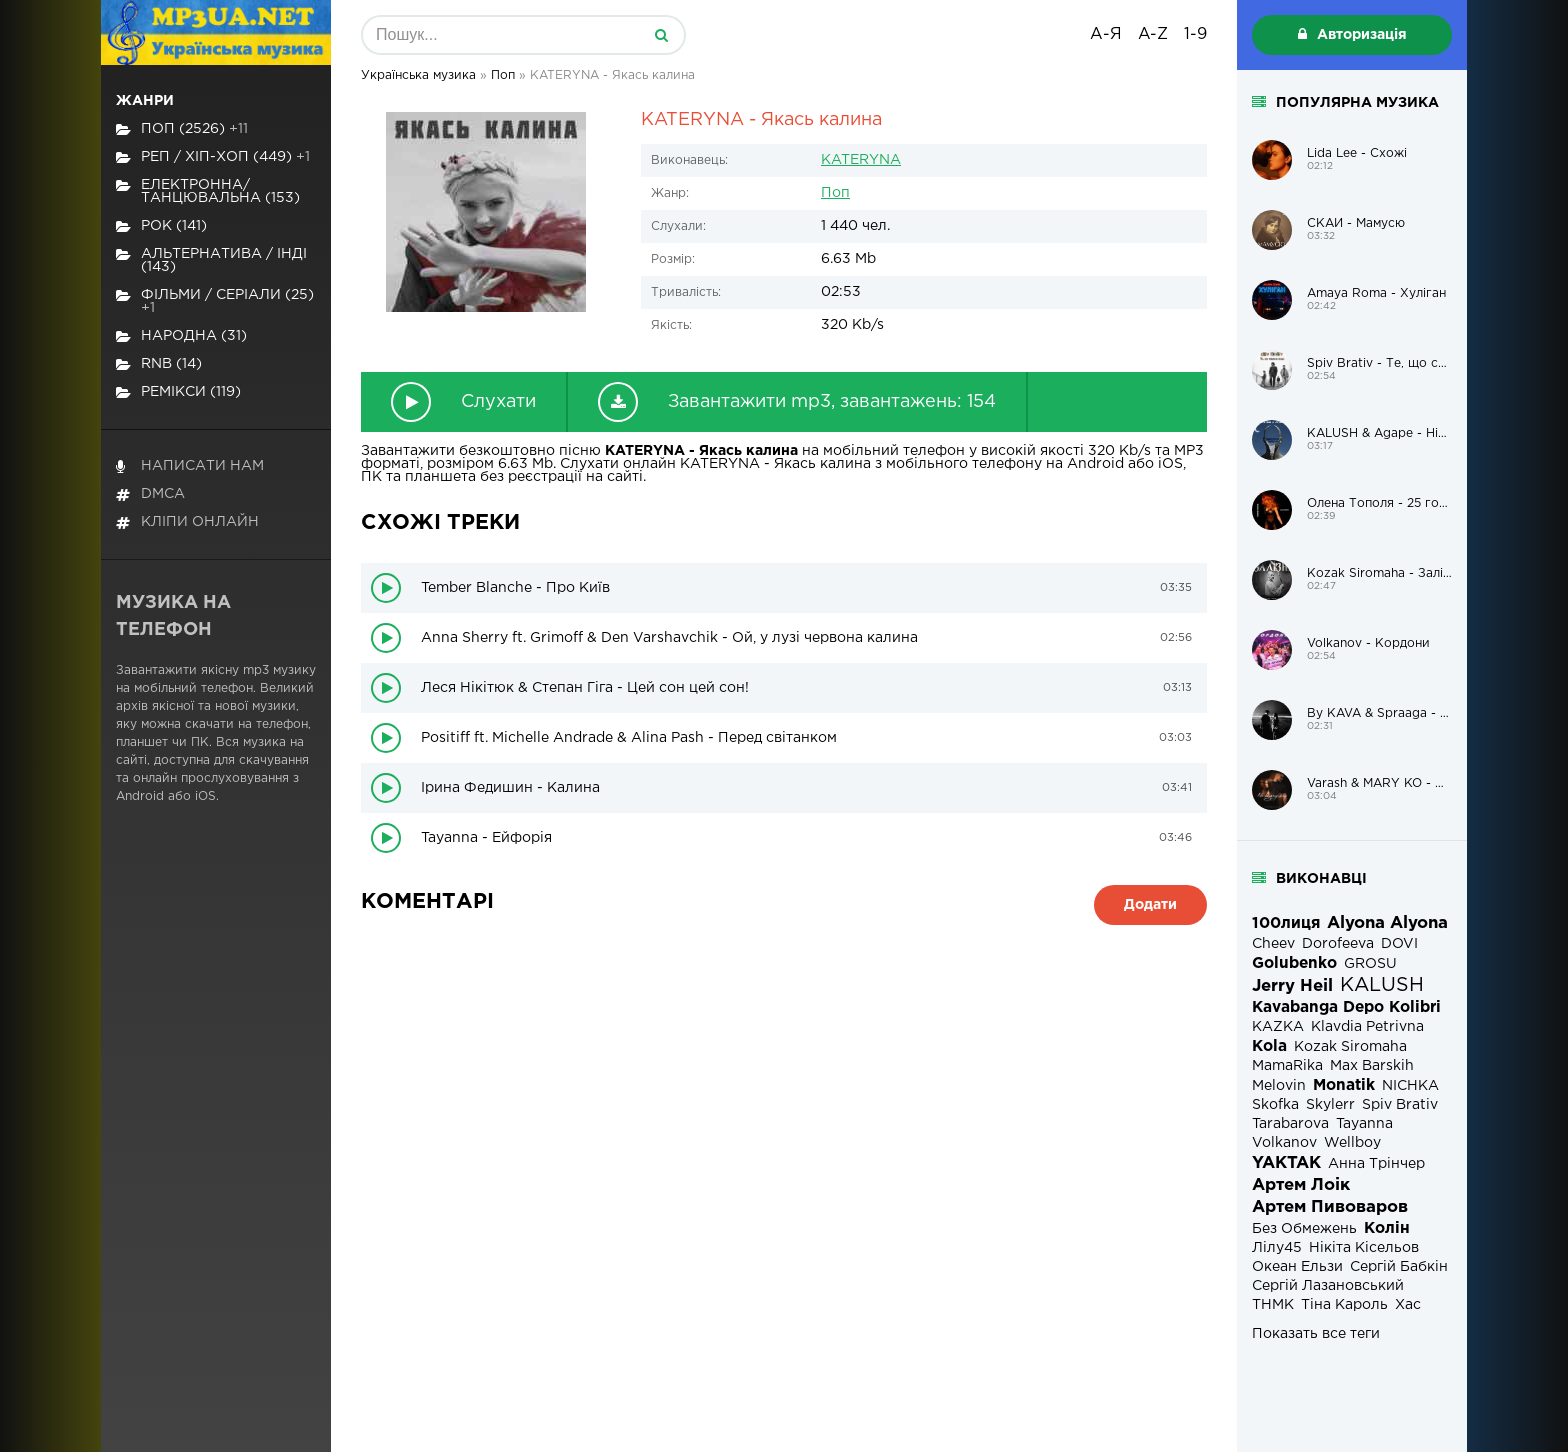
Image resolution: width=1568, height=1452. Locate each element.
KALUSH (1382, 985)
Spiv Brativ (1400, 1105)
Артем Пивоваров (1330, 1207)
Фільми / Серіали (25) (215, 301)
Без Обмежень (1304, 1229)
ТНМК (1273, 1305)
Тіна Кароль (1344, 1305)
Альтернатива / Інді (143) (211, 260)
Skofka (1275, 1105)
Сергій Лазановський (1328, 1286)
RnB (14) (159, 364)
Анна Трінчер (1376, 1164)
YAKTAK (1286, 1163)
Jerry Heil (1292, 986)
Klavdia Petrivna (1367, 1027)
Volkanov (1284, 1143)
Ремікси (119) (178, 392)
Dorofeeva (1338, 944)
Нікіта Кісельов (1364, 1248)
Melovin (1279, 1086)
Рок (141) (161, 226)
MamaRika (1287, 1066)
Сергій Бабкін (1399, 1267)
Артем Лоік (1301, 1185)
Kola (1269, 1046)
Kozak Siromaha (1350, 1047)
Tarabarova (1290, 1124)
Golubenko (1294, 963)
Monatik (1344, 1085)
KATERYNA (861, 160)
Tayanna (1364, 1124)
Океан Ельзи (1297, 1267)
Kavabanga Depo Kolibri (1346, 1007)
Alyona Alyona (1387, 923)
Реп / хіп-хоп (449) (213, 157)
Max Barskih (1372, 1066)
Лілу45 (1277, 1248)
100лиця (1286, 923)
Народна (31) (181, 336)
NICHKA (1410, 1086)
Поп (835, 193)
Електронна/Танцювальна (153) (208, 191)
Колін (1387, 1228)
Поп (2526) (182, 129)
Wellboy (1352, 1143)
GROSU (1370, 964)
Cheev (1273, 944)
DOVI (1399, 944)
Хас (1408, 1305)
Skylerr (1330, 1105)
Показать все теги (1316, 1334)
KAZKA (1278, 1027)
